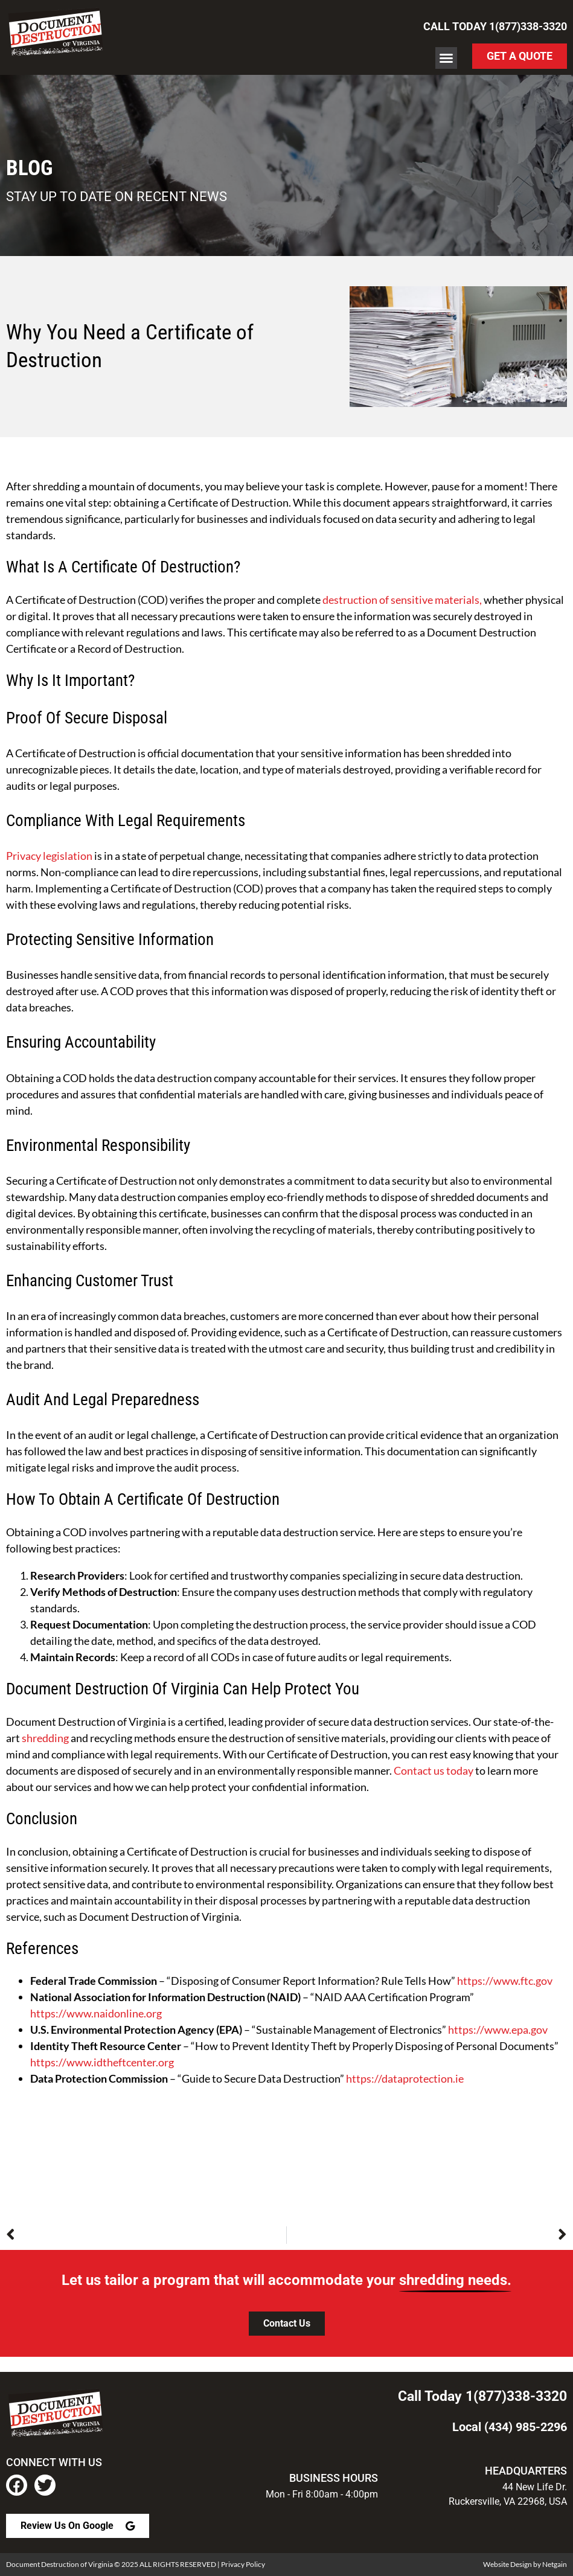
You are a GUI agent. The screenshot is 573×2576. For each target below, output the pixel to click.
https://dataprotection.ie (405, 2078)
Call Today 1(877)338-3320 (495, 26)
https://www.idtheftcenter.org (102, 2062)
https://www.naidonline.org (96, 2013)
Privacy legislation (49, 855)
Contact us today (433, 1770)
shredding (45, 1738)
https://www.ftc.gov (504, 1980)
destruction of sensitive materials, (402, 599)
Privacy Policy (243, 2564)
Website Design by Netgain (525, 2564)
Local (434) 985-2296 (509, 2427)
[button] (446, 58)
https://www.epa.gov (498, 2029)
